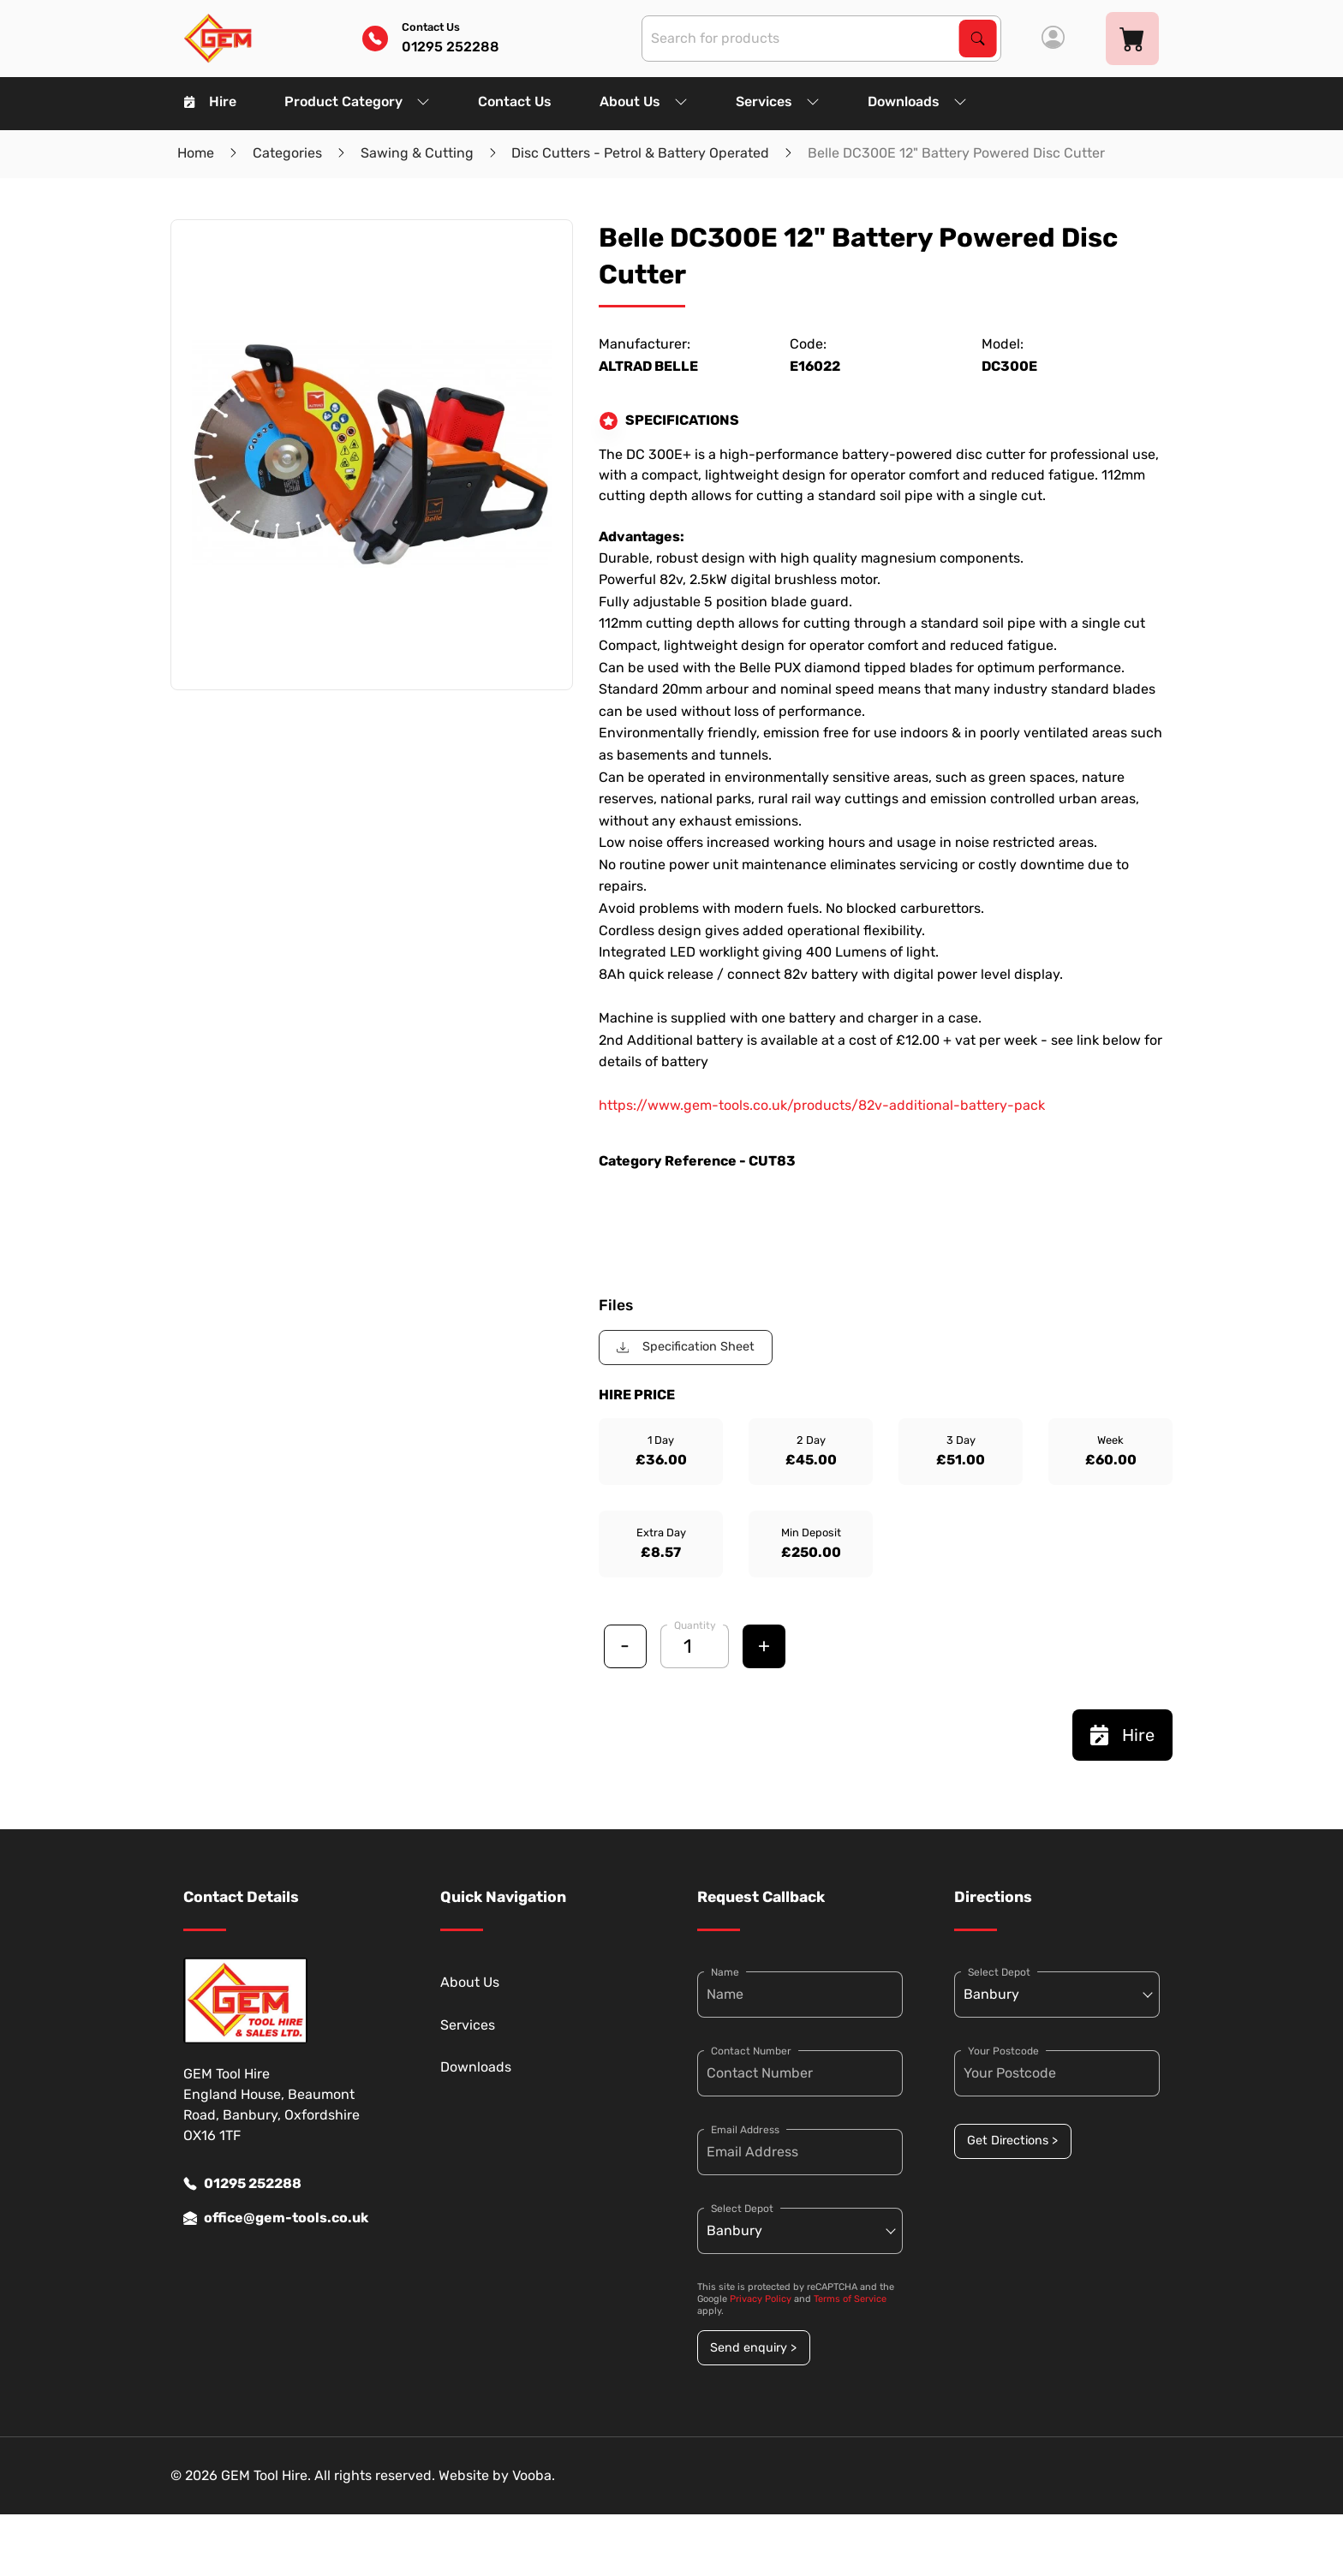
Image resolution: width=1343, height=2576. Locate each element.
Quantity (695, 1625)
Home (195, 153)
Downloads (917, 101)
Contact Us (515, 101)
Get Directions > (1012, 2140)
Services (778, 101)
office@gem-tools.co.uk (275, 2218)
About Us (644, 101)
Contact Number (751, 2051)
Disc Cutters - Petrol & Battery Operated (640, 153)
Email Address (745, 2130)
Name (725, 1972)
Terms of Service (850, 2299)
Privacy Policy (760, 2299)
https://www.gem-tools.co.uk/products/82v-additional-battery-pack (822, 1105)
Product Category (357, 101)
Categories (287, 153)
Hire (210, 101)
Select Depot (742, 2209)
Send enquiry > (753, 2347)
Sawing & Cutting (417, 153)
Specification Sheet (686, 1346)
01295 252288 (242, 2184)
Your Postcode (1003, 2051)
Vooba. (533, 2475)
